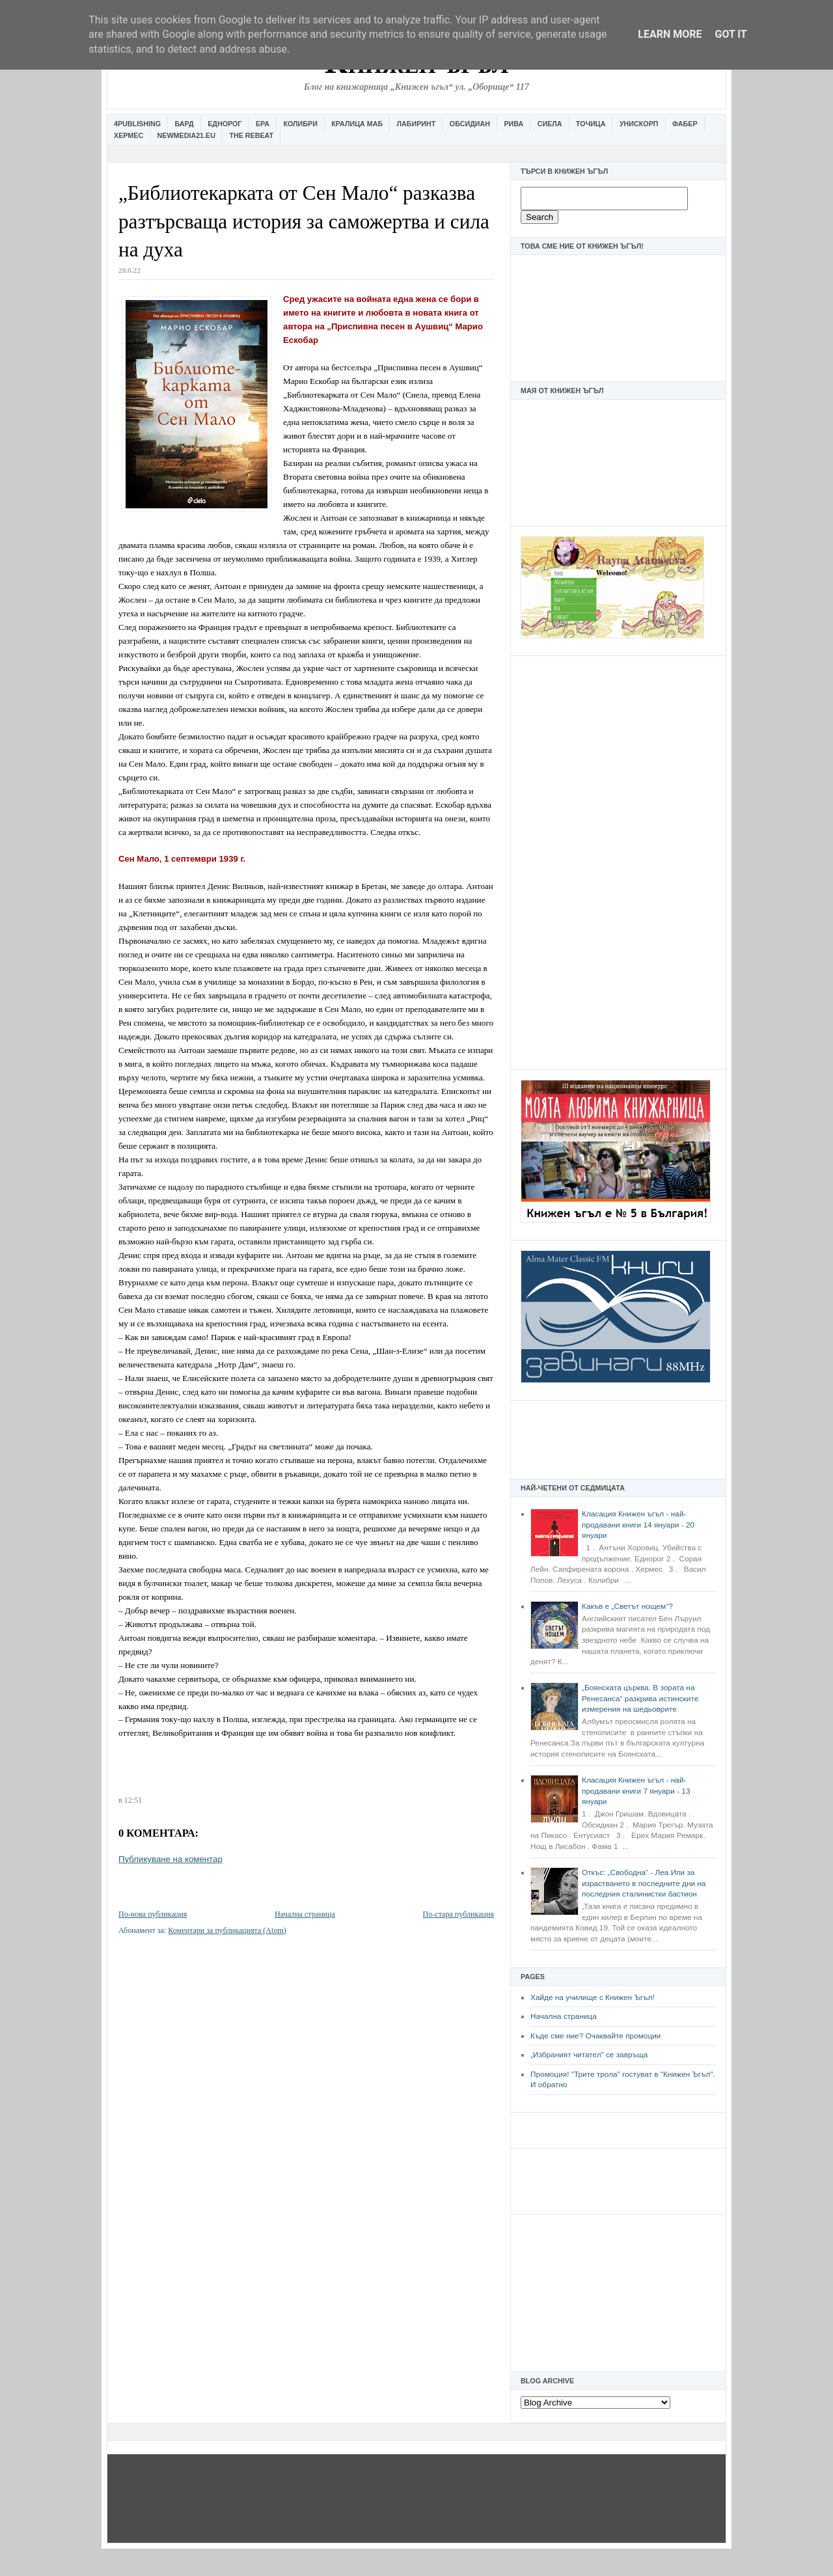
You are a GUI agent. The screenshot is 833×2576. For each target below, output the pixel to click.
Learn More (670, 34)
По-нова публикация (152, 1914)
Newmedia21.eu (186, 135)
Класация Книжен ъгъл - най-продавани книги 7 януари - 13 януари (636, 1790)
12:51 (133, 1800)
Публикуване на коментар (170, 1859)
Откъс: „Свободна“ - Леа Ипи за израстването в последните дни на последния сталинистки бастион (643, 1883)
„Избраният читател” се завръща (589, 2054)
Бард (184, 124)
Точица (590, 124)
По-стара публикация (458, 1914)
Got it (730, 34)
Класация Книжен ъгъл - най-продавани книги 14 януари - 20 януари (638, 1524)
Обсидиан (470, 124)
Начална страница (563, 2016)
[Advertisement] (618, 861)
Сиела (550, 124)
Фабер (685, 124)
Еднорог (224, 124)
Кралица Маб (357, 124)
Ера (262, 124)
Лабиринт (416, 124)
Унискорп (639, 124)
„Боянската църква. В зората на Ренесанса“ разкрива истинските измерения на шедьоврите (640, 1698)
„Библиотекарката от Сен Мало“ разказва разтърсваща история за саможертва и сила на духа (303, 221)
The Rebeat (251, 135)
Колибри (300, 124)
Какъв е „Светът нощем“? (627, 1606)
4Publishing (137, 124)
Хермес (128, 135)
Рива (513, 124)
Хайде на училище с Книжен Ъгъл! (592, 1997)
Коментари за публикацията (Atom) (227, 1930)
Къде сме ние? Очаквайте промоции (595, 2035)
